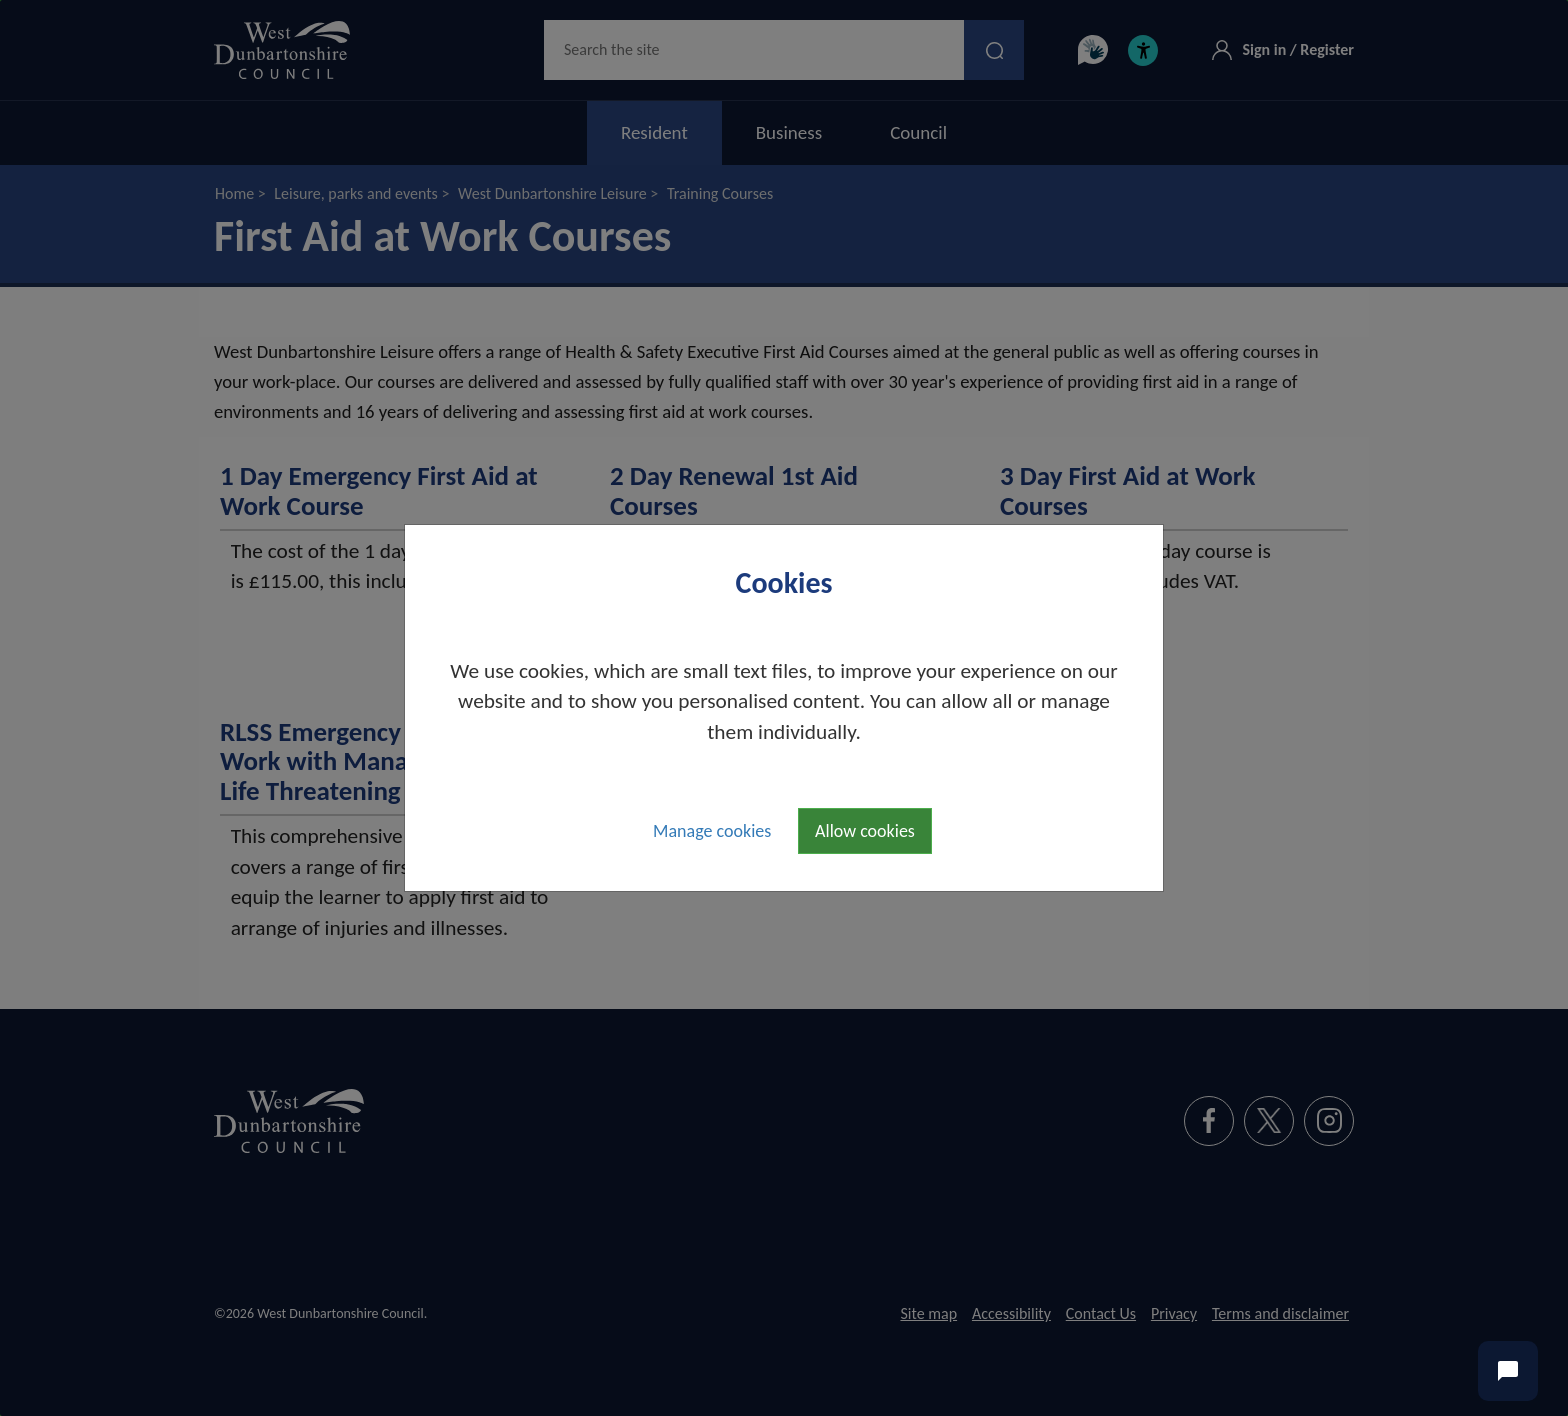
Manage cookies (712, 831)
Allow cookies (865, 831)
